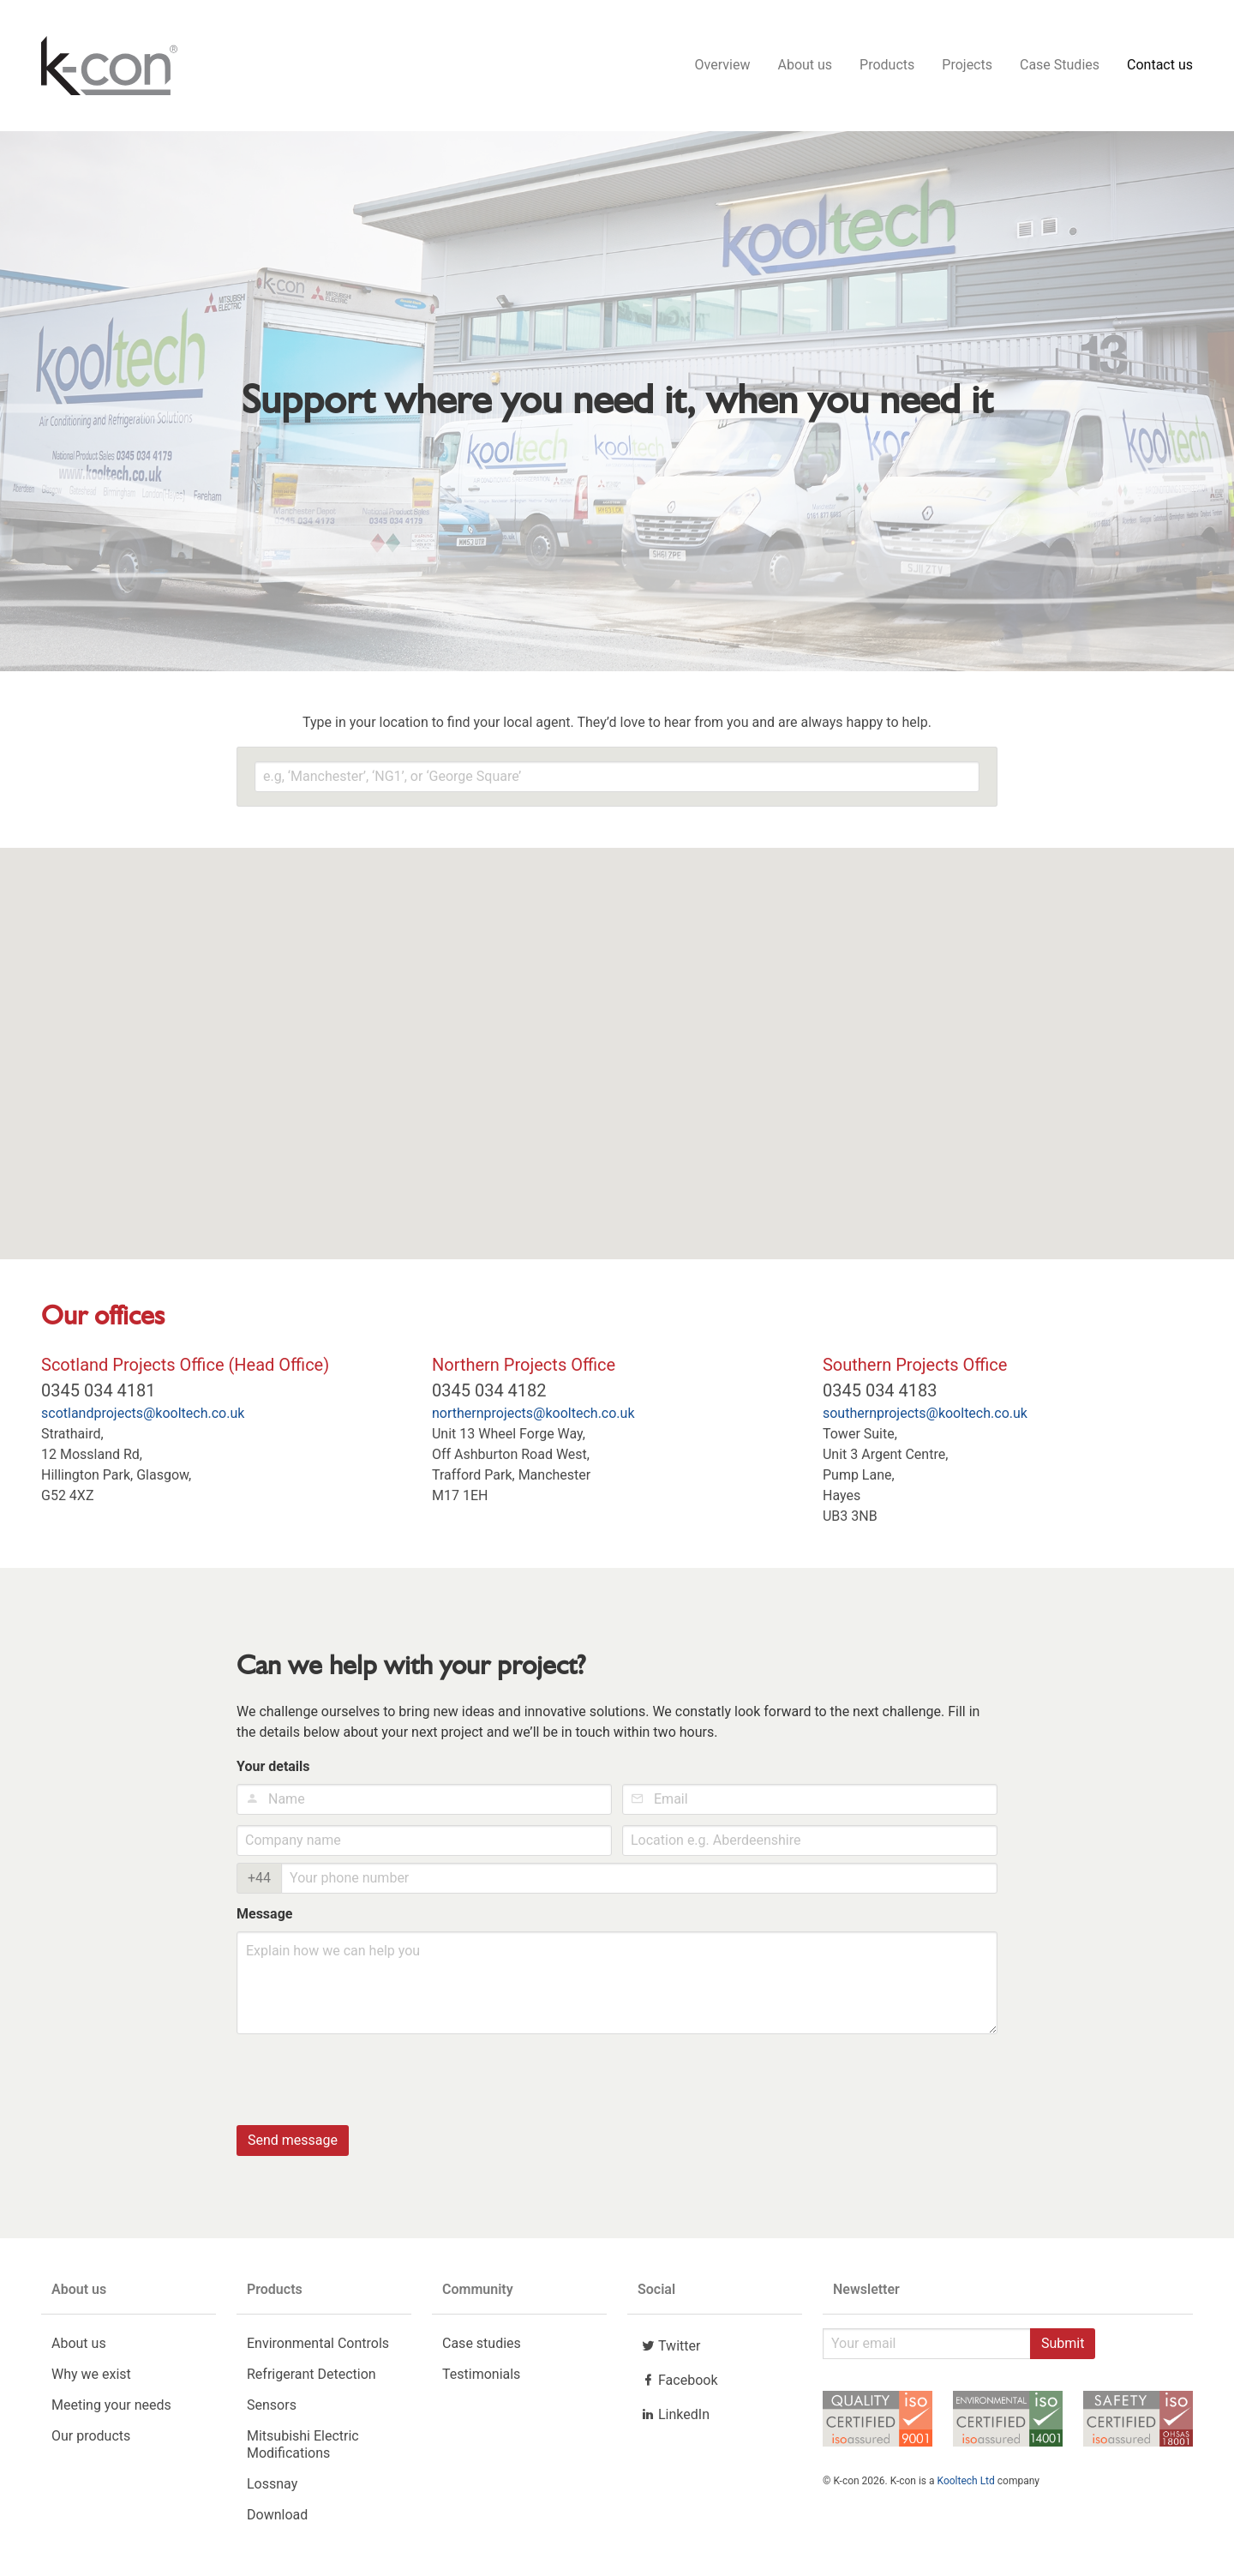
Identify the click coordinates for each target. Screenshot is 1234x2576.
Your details (273, 1770)
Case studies (481, 2347)
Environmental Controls (318, 2347)
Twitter (669, 2349)
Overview (723, 67)
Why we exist (91, 2378)
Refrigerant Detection (311, 2378)
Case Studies (1059, 67)
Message (264, 1918)
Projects (967, 67)
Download (277, 2519)
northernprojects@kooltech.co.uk (533, 1417)
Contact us (1160, 67)
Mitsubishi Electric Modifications (303, 2448)
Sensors (272, 2409)
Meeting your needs (111, 2409)
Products (887, 67)
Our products (90, 2440)
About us (804, 67)
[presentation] (367, 2082)
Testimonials (481, 2378)
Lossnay (272, 2488)
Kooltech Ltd (966, 2485)
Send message (293, 2144)
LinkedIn (674, 2418)
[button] (540, 898)
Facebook (677, 2384)
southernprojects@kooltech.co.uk (925, 1417)
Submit (1062, 2347)
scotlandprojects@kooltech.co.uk (142, 1417)
